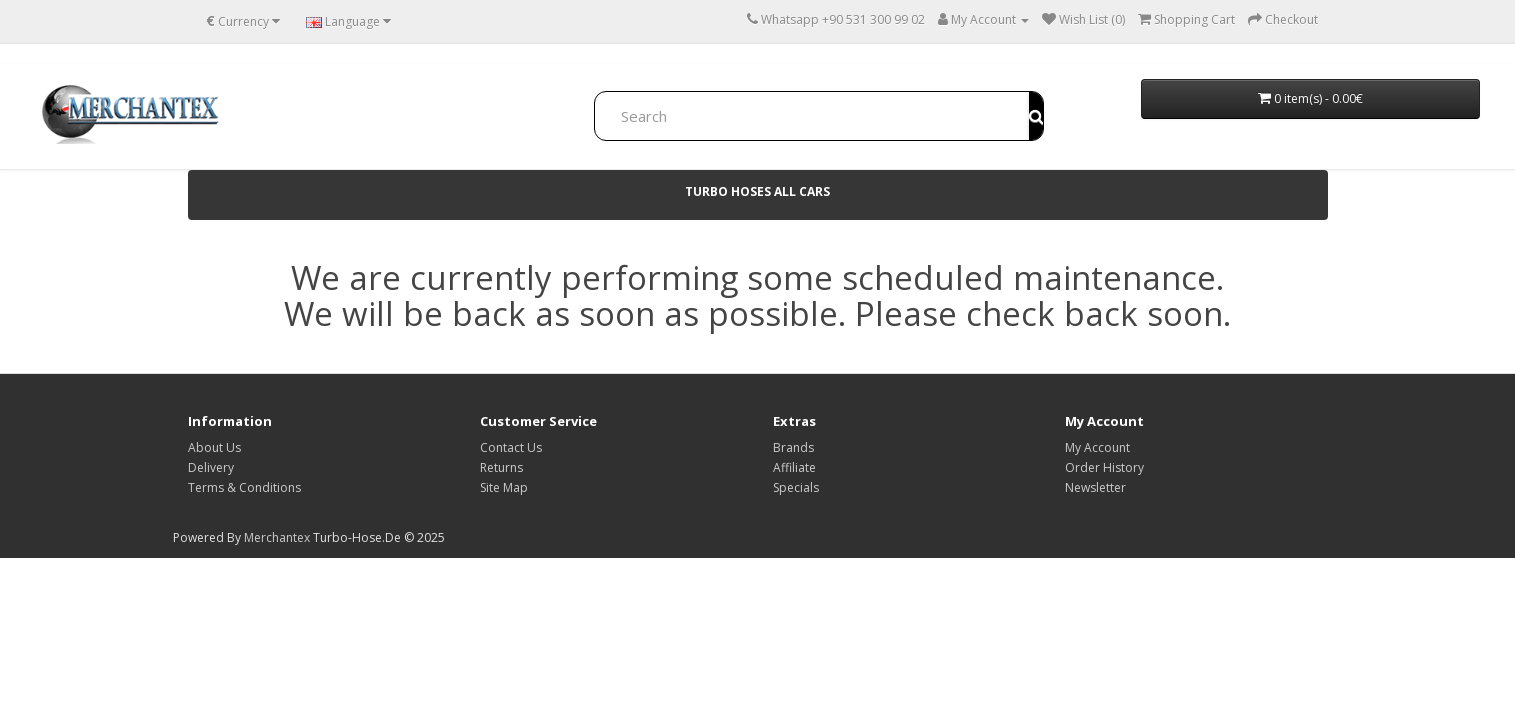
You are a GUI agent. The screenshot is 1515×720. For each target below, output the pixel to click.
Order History (1104, 467)
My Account (1097, 447)
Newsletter (1095, 487)
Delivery (211, 467)
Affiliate (794, 467)
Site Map (504, 487)
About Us (214, 447)
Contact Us (511, 447)
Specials (796, 487)
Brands (793, 447)
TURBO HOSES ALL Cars (757, 191)
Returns (501, 467)
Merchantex (277, 537)
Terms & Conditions (244, 487)
